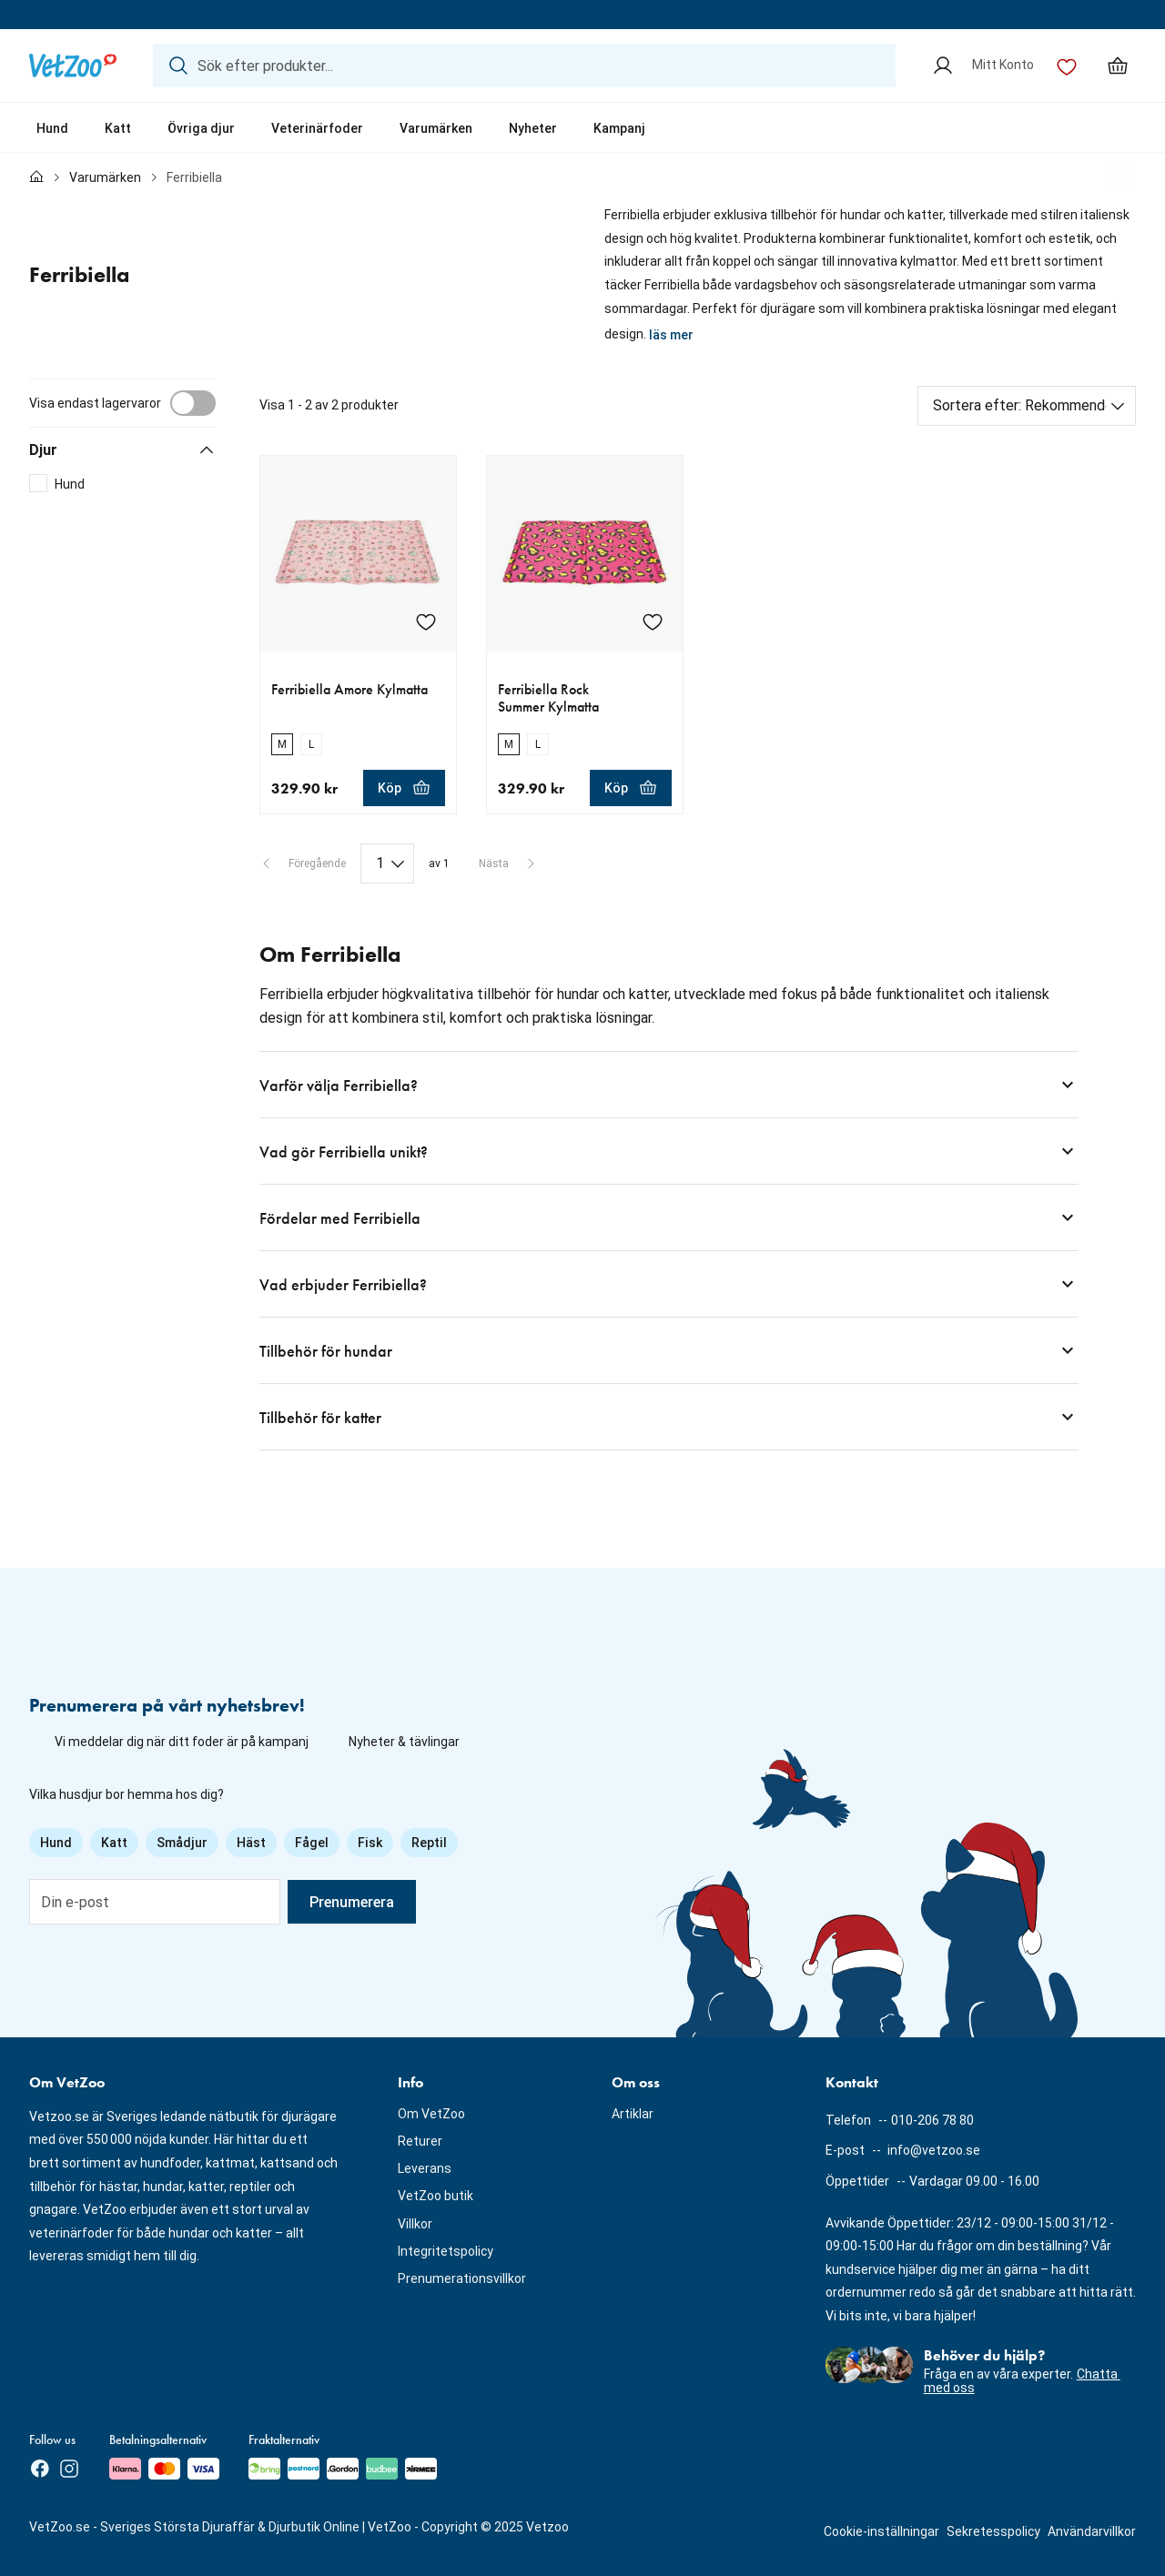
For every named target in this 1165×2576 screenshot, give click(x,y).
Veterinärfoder (317, 128)
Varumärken (436, 128)
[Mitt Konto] (983, 65)
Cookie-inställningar (881, 2531)
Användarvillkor (1092, 2531)
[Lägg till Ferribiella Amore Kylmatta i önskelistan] (426, 621)
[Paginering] (387, 864)
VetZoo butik (435, 2195)
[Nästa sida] (508, 864)
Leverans (424, 2168)
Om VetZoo (431, 2113)
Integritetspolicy (445, 2251)
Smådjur (182, 1842)
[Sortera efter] (1026, 406)
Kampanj (619, 128)
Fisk (370, 1842)
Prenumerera (351, 1902)
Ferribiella (194, 177)
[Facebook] (40, 2469)
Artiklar (632, 2113)
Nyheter (533, 128)
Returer (420, 2141)
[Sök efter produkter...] (524, 65)
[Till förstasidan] (36, 178)
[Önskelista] (1066, 65)
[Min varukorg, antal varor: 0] (1117, 65)
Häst (251, 1842)
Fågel (312, 1842)
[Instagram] (69, 2469)
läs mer (671, 335)
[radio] (282, 744)
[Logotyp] (72, 65)
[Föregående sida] (302, 864)
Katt (118, 128)
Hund (52, 128)
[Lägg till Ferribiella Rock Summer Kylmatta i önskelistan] (652, 621)
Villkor (415, 2224)
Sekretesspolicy (993, 2531)
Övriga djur (201, 128)
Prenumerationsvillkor (462, 2278)
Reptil (429, 1842)
